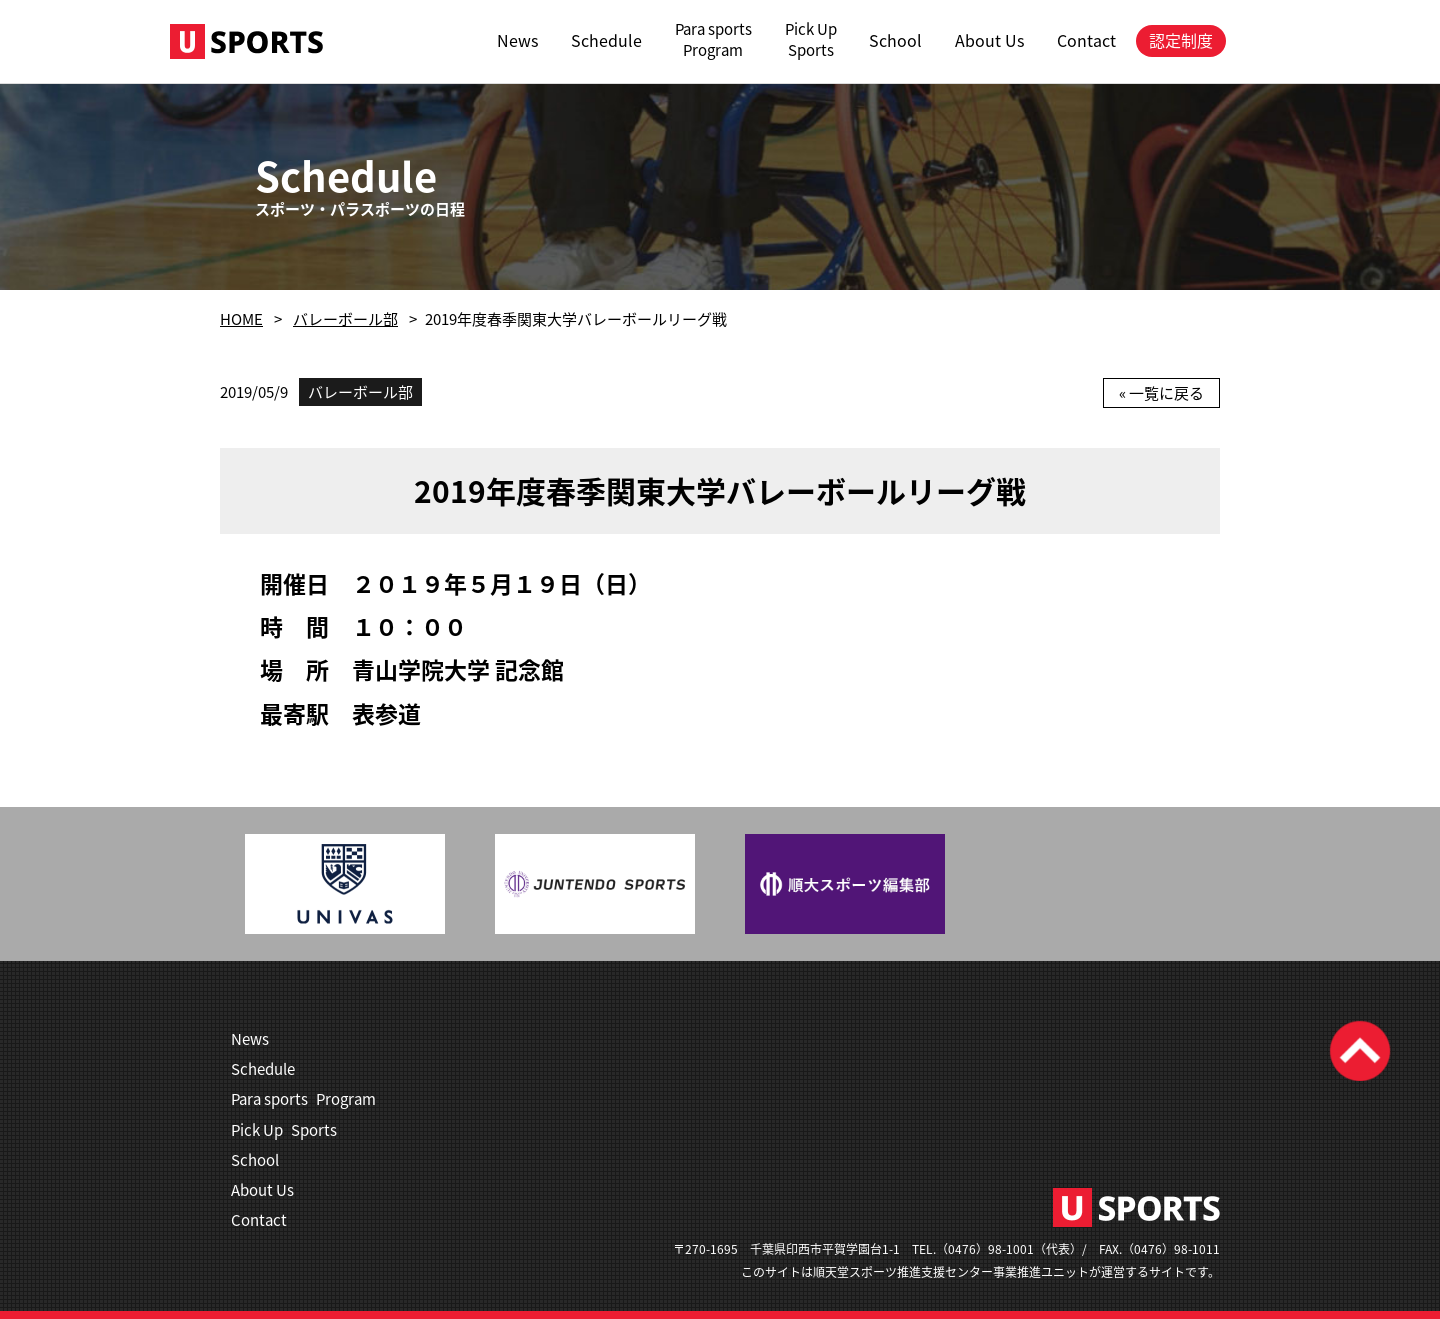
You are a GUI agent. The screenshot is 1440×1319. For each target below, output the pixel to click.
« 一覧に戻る (1161, 393)
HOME (241, 319)
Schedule (606, 40)
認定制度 (1181, 40)
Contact (1086, 40)
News (517, 40)
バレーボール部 (345, 319)
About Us (989, 40)
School (895, 40)
